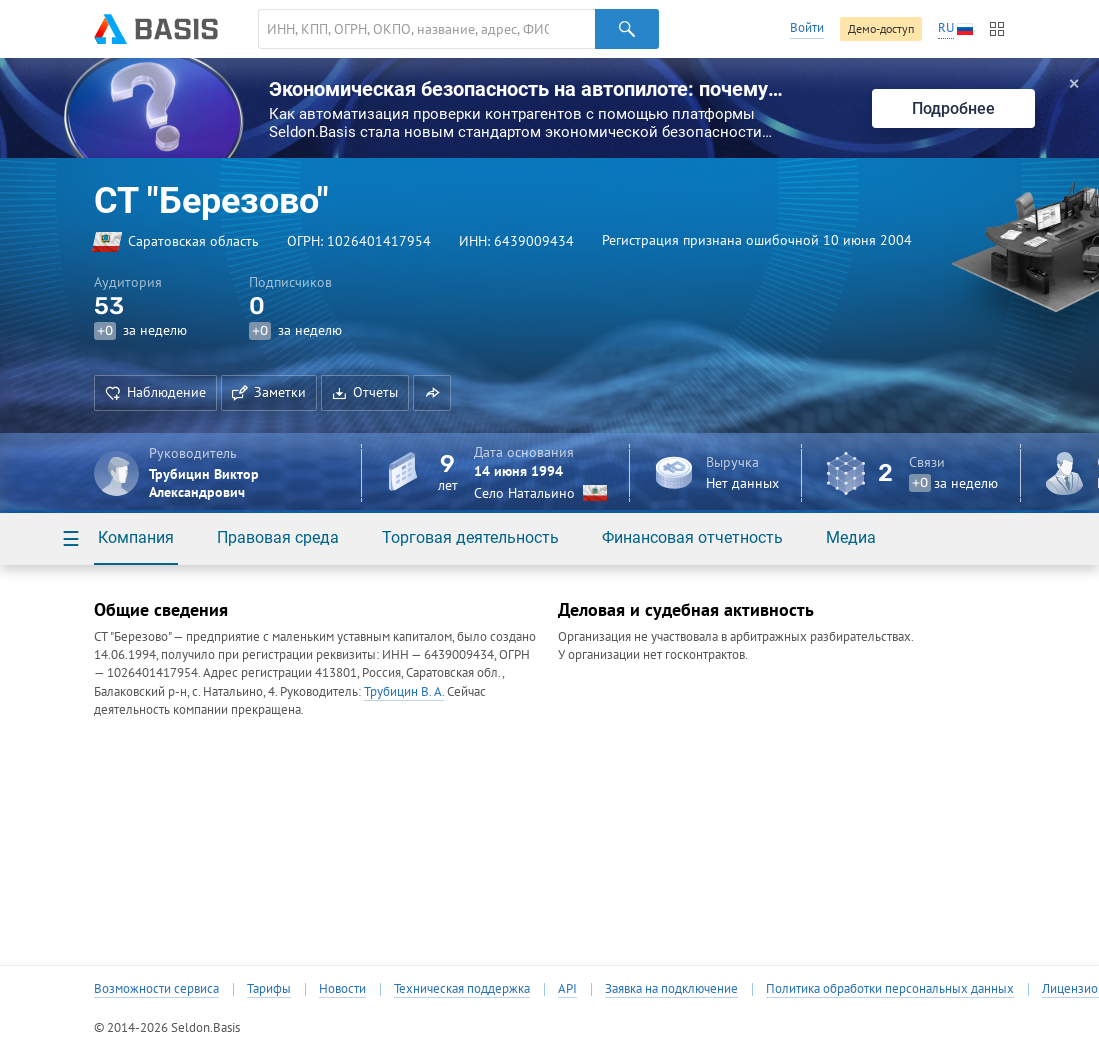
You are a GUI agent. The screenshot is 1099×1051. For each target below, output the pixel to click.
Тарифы (269, 989)
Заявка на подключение (671, 989)
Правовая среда (278, 537)
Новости (342, 989)
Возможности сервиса (156, 989)
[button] (432, 393)
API (567, 989)
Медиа (851, 537)
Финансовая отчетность (692, 537)
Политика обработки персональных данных (890, 989)
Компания (136, 537)
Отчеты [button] (365, 392)
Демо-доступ (881, 28)
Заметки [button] (269, 392)
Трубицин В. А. (404, 691)
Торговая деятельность (470, 537)
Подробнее (953, 108)
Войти (807, 27)
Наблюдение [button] (155, 392)
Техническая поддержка (462, 989)
